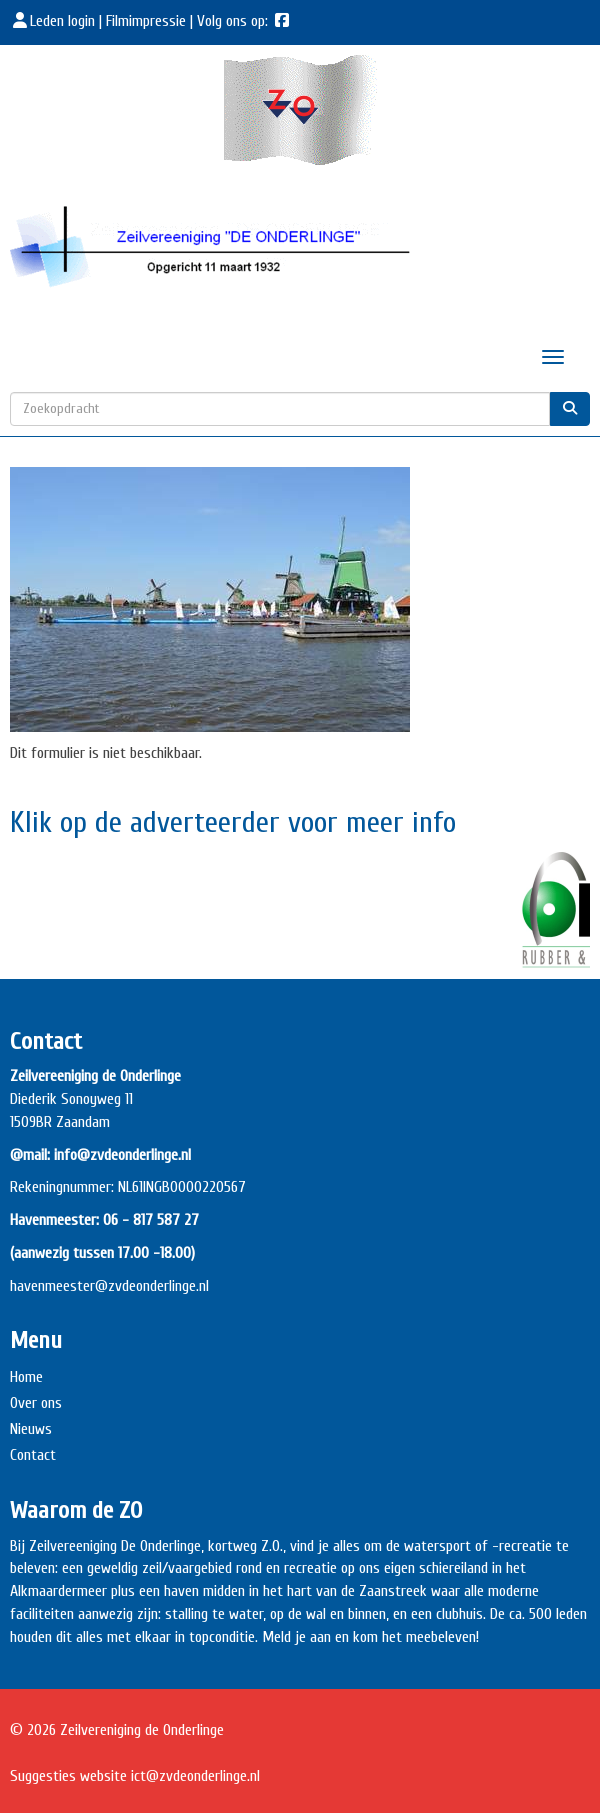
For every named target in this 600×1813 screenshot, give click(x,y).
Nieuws (31, 1429)
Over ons (36, 1403)
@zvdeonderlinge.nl (152, 1286)
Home (26, 1377)
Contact (33, 1455)
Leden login (54, 21)
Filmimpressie (146, 21)
